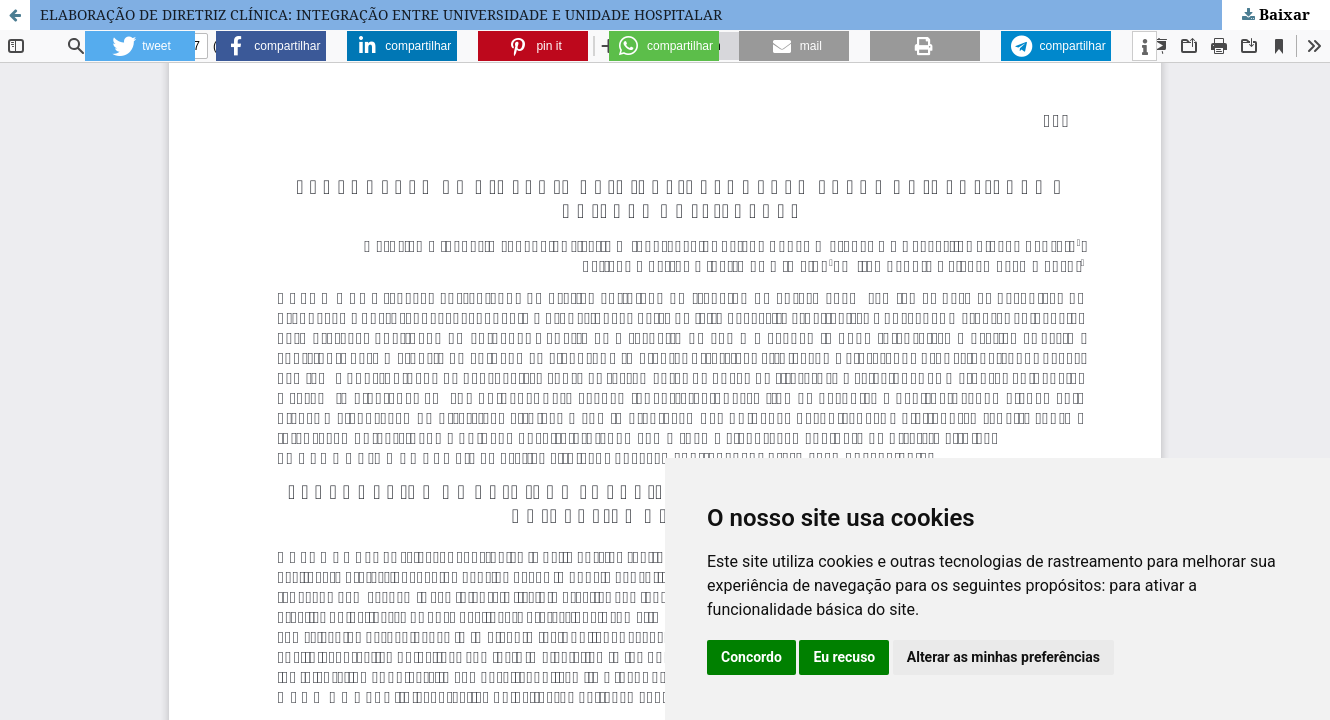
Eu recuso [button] (844, 657)
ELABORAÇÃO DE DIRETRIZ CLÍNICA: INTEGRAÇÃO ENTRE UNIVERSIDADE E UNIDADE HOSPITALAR (381, 14)
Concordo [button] (751, 657)
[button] (140, 46)
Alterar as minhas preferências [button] (1003, 657)
